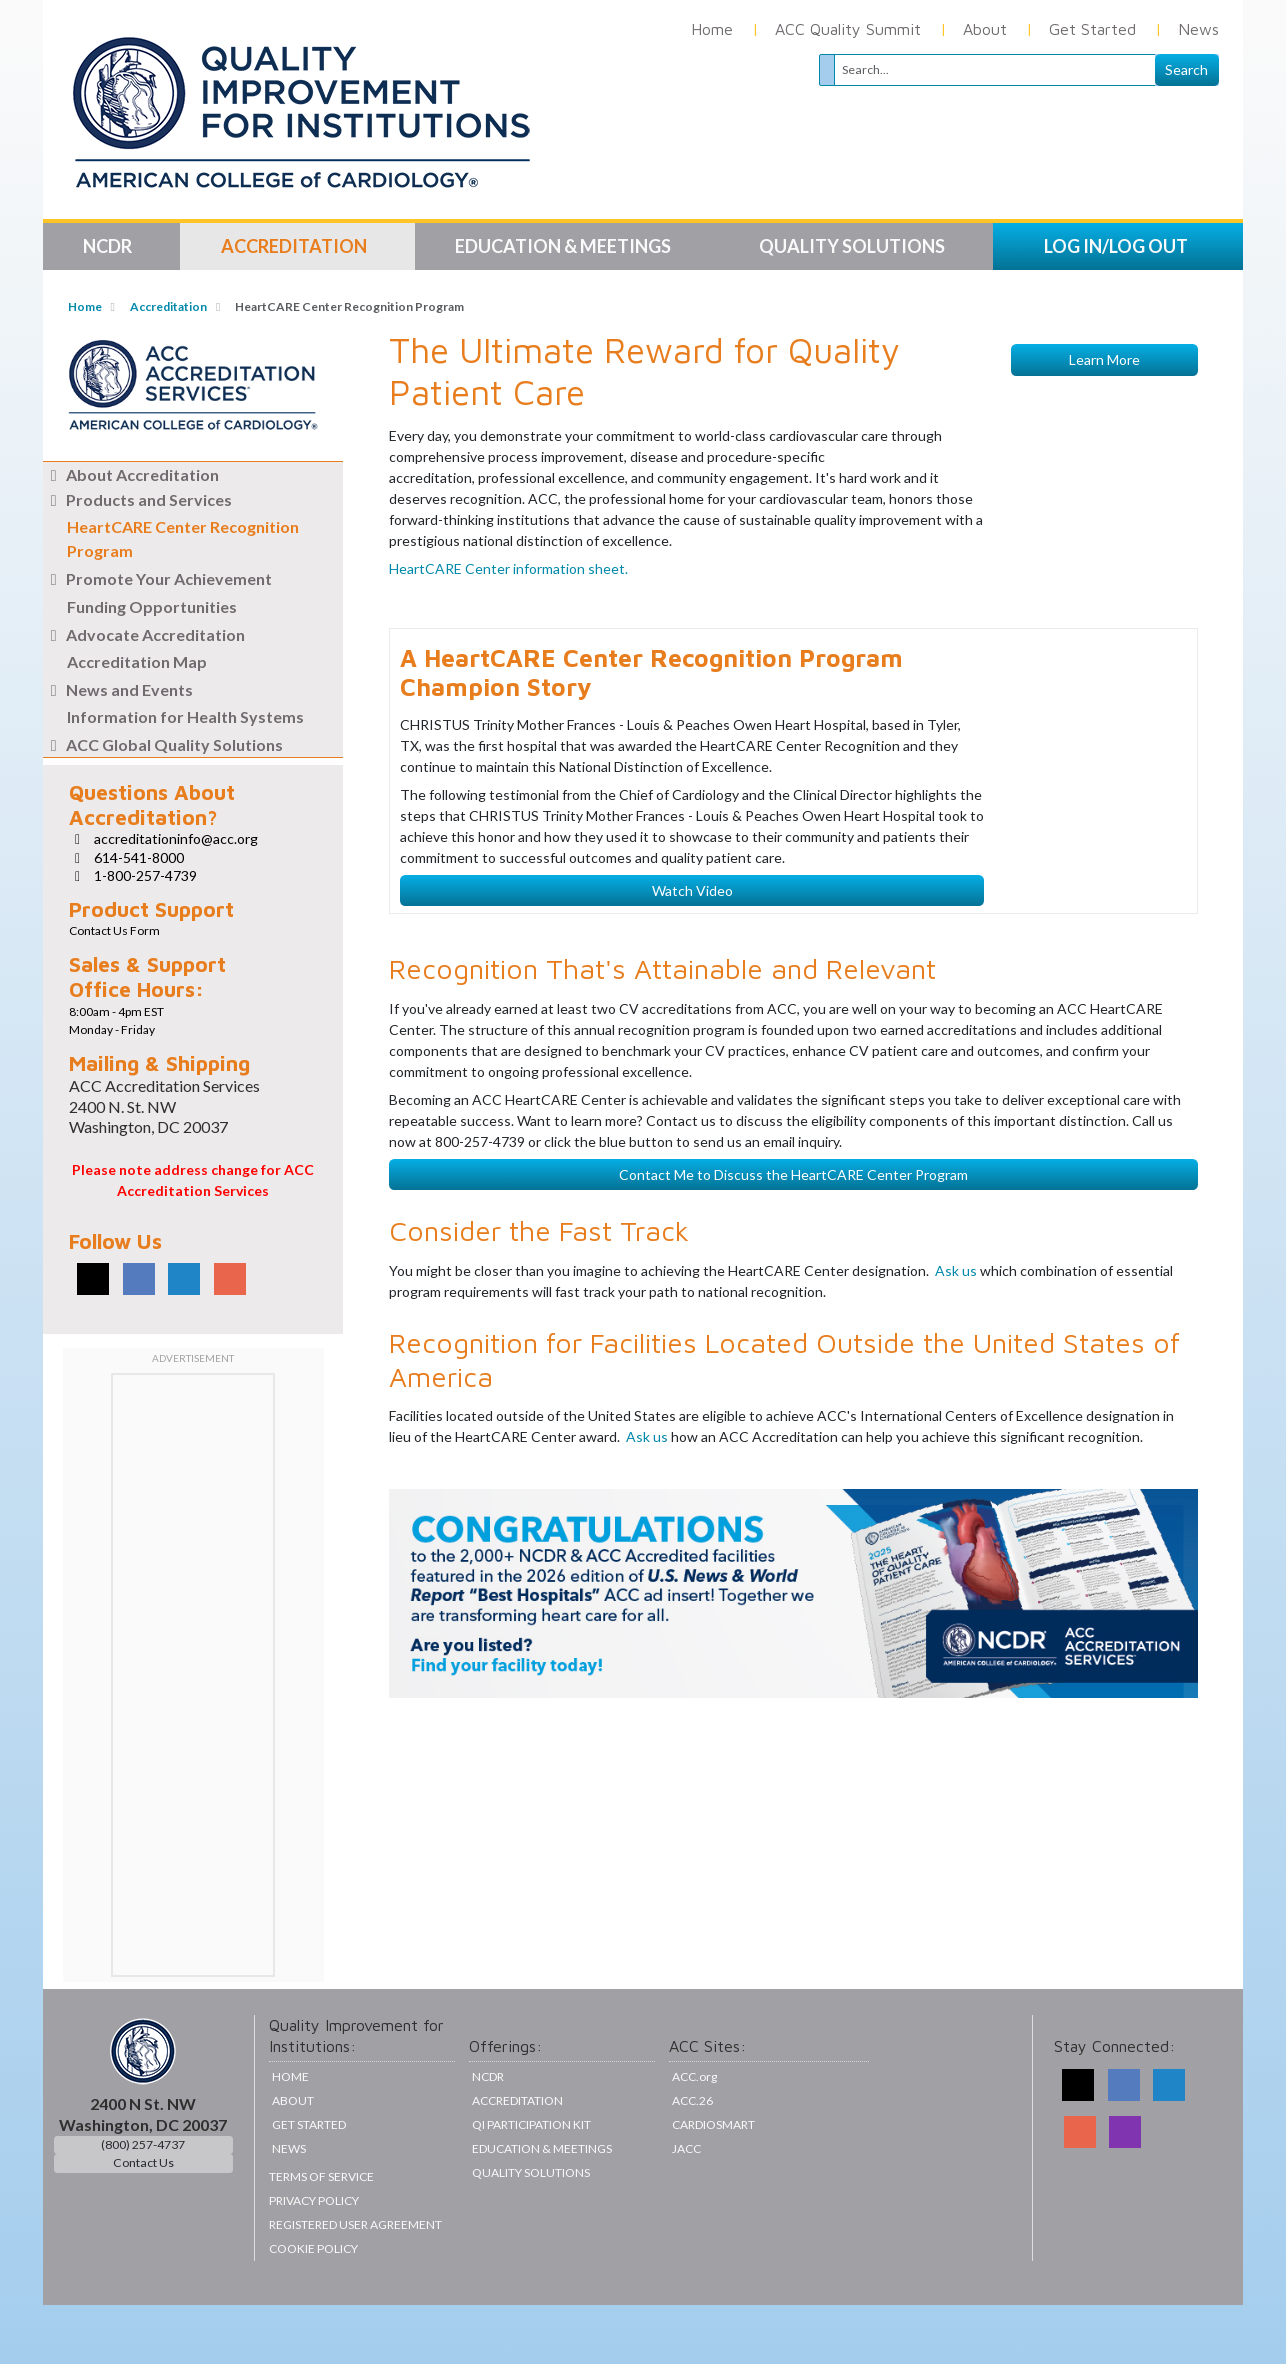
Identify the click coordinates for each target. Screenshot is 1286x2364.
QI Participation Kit (531, 2183)
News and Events (118, 689)
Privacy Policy (314, 2259)
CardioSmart (713, 2183)
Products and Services (137, 499)
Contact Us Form (114, 930)
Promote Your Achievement (157, 578)
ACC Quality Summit (848, 29)
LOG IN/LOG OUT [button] (1116, 246)
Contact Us (143, 2221)
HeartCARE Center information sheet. (508, 817)
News (1198, 29)
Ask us (957, 1592)
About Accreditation (131, 474)
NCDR (488, 2135)
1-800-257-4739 (145, 875)
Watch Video (692, 1213)
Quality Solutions (531, 2231)
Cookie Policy (313, 2307)
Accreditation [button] (295, 246)
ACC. (694, 2135)
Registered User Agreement (355, 2283)
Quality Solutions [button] (853, 246)
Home (712, 29)
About (985, 29)
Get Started (1092, 29)
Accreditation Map (137, 661)
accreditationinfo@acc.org (176, 838)
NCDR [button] (109, 246)
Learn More (1104, 892)
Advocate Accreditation (144, 634)
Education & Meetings (542, 2207)
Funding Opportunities (152, 606)
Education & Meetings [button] (564, 246)
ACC (692, 2159)
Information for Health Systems (185, 716)
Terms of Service (321, 2235)
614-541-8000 (139, 857)
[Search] (995, 70)
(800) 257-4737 (143, 2203)
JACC (686, 2207)
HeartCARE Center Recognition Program (183, 538)
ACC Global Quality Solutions (163, 744)
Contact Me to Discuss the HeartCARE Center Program (793, 1497)
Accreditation (168, 306)
